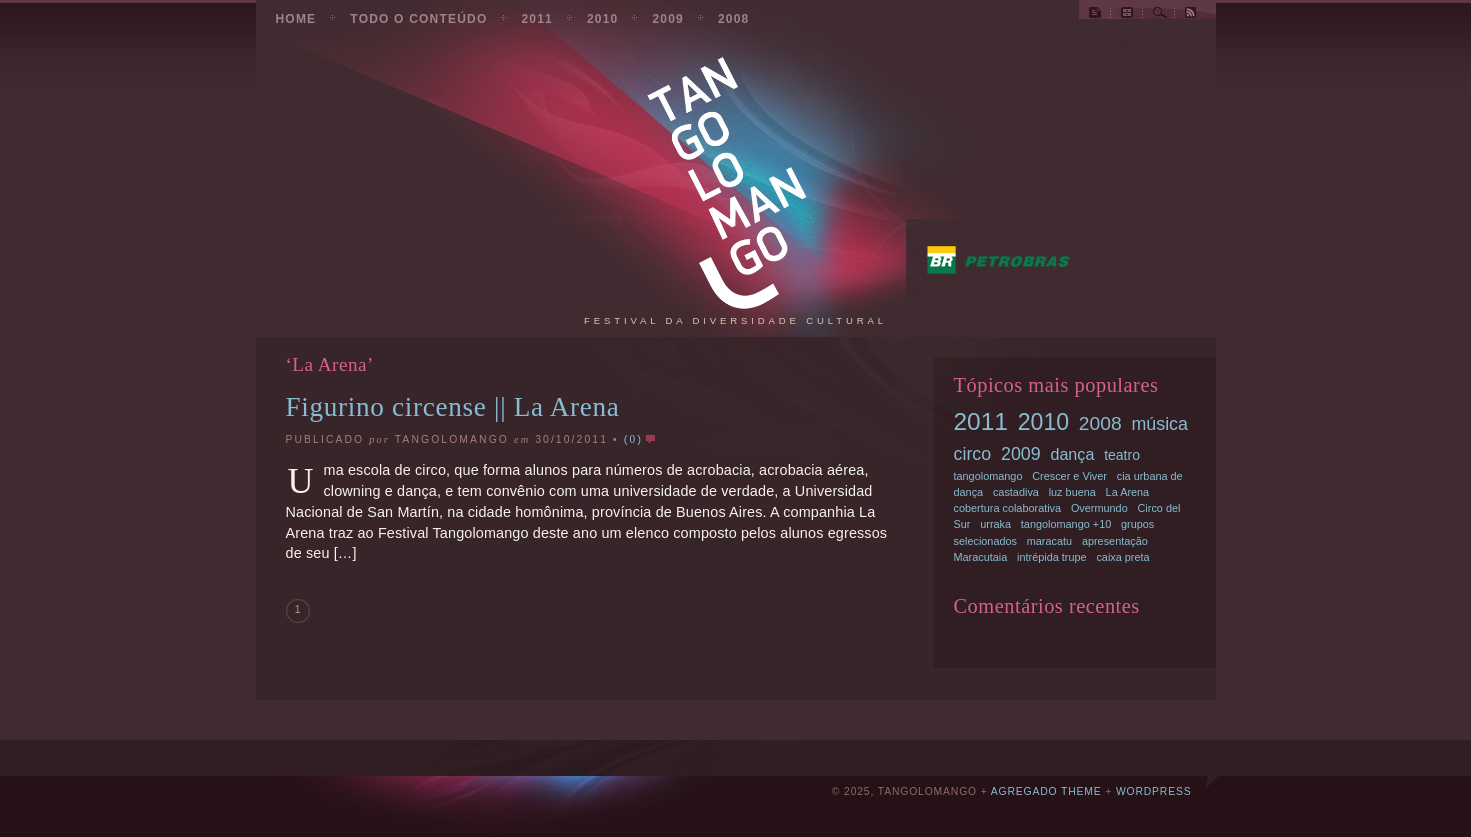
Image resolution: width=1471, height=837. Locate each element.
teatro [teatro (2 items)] (1122, 455)
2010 (603, 19)
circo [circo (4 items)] (973, 454)
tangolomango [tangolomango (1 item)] (988, 476)
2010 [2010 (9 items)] (1043, 422)
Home (296, 19)
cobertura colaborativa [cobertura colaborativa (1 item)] (1008, 508)
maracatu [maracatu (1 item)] (1049, 541)
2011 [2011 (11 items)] (981, 421)
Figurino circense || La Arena (453, 407)
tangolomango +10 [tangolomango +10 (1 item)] (1066, 524)
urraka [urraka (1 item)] (995, 524)
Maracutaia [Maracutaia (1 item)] (981, 557)
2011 (537, 19)
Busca (1160, 16)
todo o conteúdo (418, 19)
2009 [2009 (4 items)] (1021, 454)
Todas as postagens (1127, 16)
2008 (734, 19)
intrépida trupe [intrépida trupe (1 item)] (1052, 557)
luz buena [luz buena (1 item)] (1072, 492)
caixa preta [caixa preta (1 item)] (1122, 557)
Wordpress (1154, 791)
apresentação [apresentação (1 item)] (1115, 541)
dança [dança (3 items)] (1072, 454)
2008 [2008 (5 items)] (1100, 423)
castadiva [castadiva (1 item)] (1016, 492)
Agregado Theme (1046, 791)
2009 (668, 19)
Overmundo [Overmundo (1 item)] (1099, 508)
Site (1095, 16)
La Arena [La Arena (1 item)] (1128, 492)
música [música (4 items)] (1159, 424)
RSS (1190, 16)
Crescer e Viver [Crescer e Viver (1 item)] (1069, 476)
